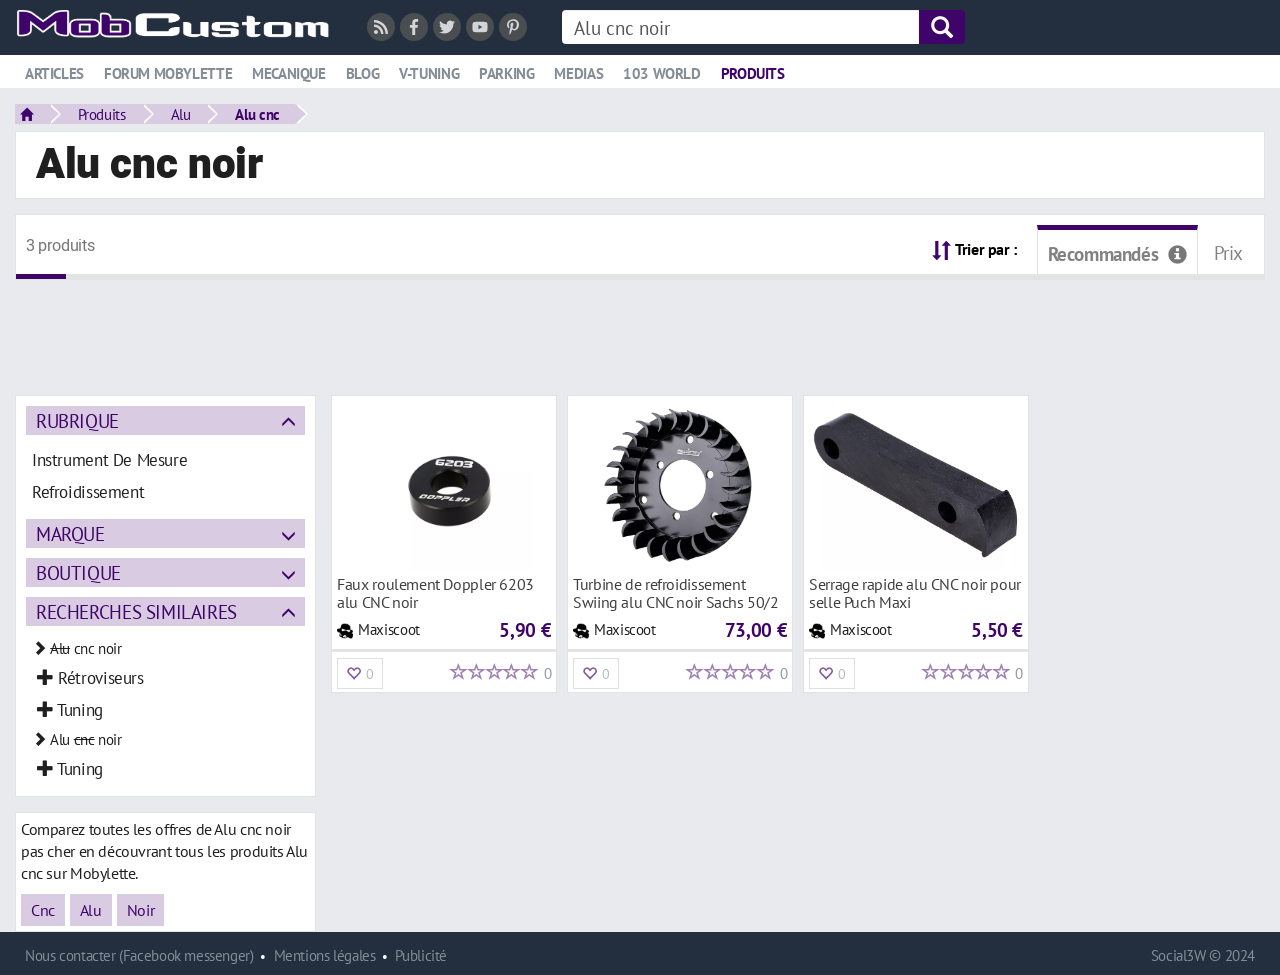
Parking (506, 73)
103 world (662, 73)
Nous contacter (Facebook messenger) (139, 955)
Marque (70, 533)
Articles (54, 73)
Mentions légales (325, 955)
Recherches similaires (136, 611)
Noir (140, 910)
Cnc (43, 910)
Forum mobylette (168, 73)
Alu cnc (257, 114)
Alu (181, 114)
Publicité (421, 955)
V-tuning (429, 73)
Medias (578, 73)
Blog (362, 73)
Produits (753, 73)
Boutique (78, 572)
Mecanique (289, 73)
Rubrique (77, 420)
